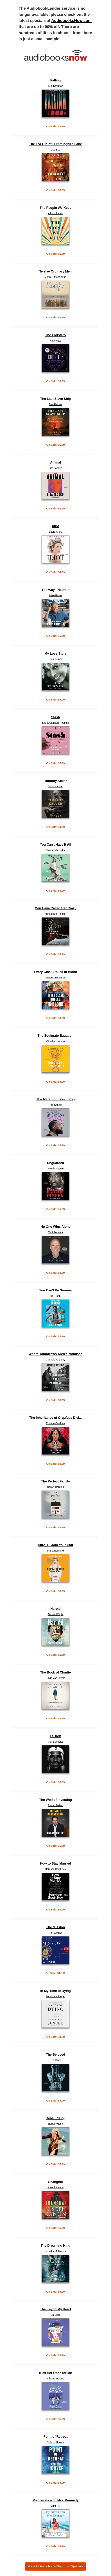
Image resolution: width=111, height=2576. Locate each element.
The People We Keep (55, 208)
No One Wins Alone (55, 1226)
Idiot (55, 526)
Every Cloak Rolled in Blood (55, 972)
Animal (55, 462)
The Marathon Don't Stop (55, 1099)
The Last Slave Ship (55, 399)
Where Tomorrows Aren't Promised (55, 1354)
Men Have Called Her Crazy (55, 908)
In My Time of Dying (55, 1991)
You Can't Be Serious (55, 1290)
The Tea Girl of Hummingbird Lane (55, 144)
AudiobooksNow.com (71, 20)
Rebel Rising (55, 2118)
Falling (55, 80)
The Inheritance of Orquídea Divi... (55, 1417)
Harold (55, 1609)
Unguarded (55, 1163)
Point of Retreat (55, 2436)
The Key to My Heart (55, 2309)
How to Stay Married (55, 1863)
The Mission (55, 1927)
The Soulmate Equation (55, 1035)
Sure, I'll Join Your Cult (55, 1545)
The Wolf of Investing (55, 1800)
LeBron (55, 1736)
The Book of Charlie (55, 1672)
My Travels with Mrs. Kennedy (55, 2500)
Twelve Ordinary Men (55, 271)
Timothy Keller (55, 781)
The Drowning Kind (55, 2245)
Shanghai (55, 2182)
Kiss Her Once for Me (55, 2373)
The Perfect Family (55, 1481)
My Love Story (55, 653)
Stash (55, 717)
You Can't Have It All (55, 844)
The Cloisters (55, 335)
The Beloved (55, 2054)
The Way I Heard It (55, 590)
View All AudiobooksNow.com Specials (55, 2566)
